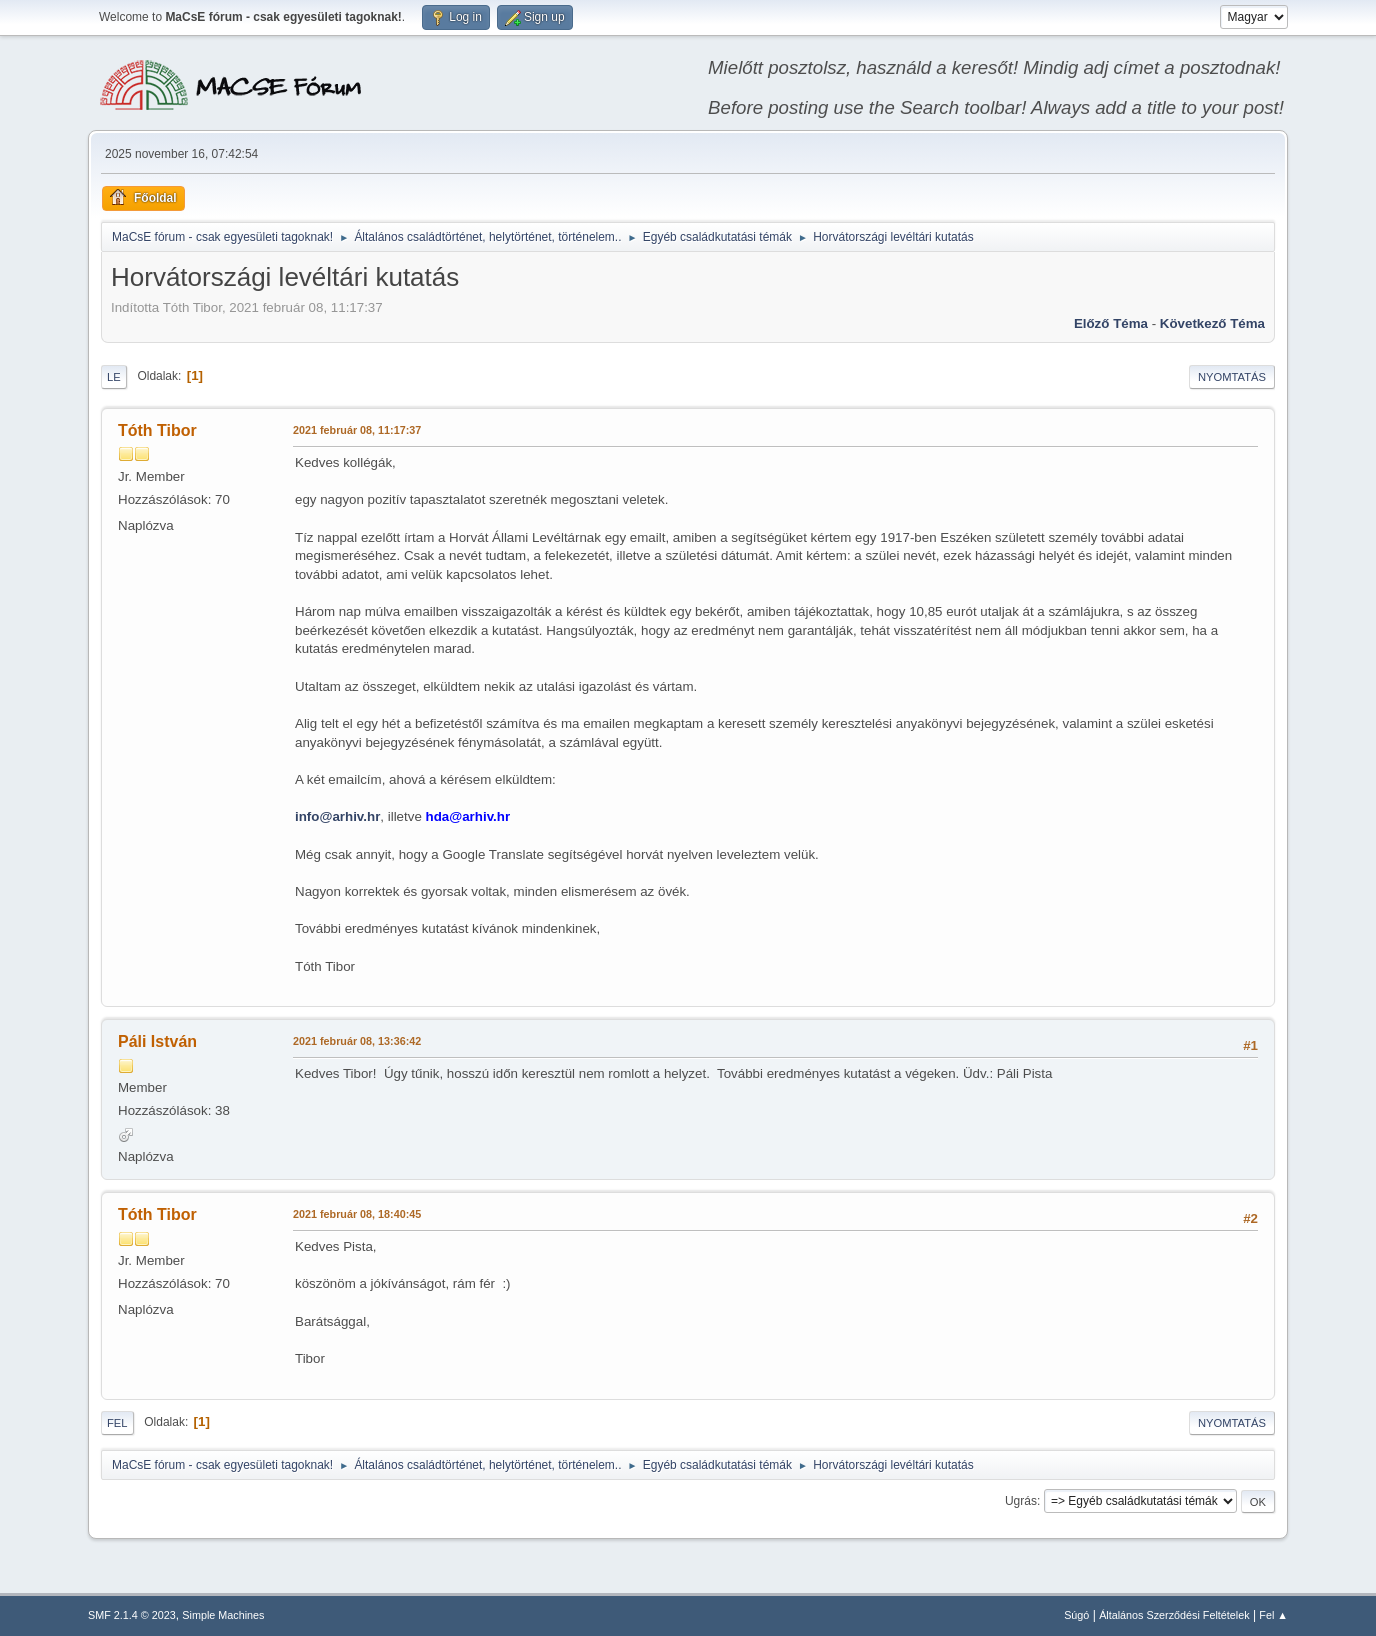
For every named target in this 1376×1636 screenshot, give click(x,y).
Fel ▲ (1273, 1615)
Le (114, 377)
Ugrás (1021, 1501)
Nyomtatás (1232, 377)
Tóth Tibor (157, 430)
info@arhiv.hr (337, 816)
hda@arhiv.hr (468, 816)
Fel (117, 1423)
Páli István (157, 1041)
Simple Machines (223, 1615)
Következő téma (1212, 323)
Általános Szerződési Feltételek (1174, 1615)
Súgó (1076, 1615)
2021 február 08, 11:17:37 (357, 430)
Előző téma (1111, 323)
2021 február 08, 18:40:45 (357, 1214)
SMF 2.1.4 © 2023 (132, 1615)
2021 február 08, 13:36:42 (357, 1041)
